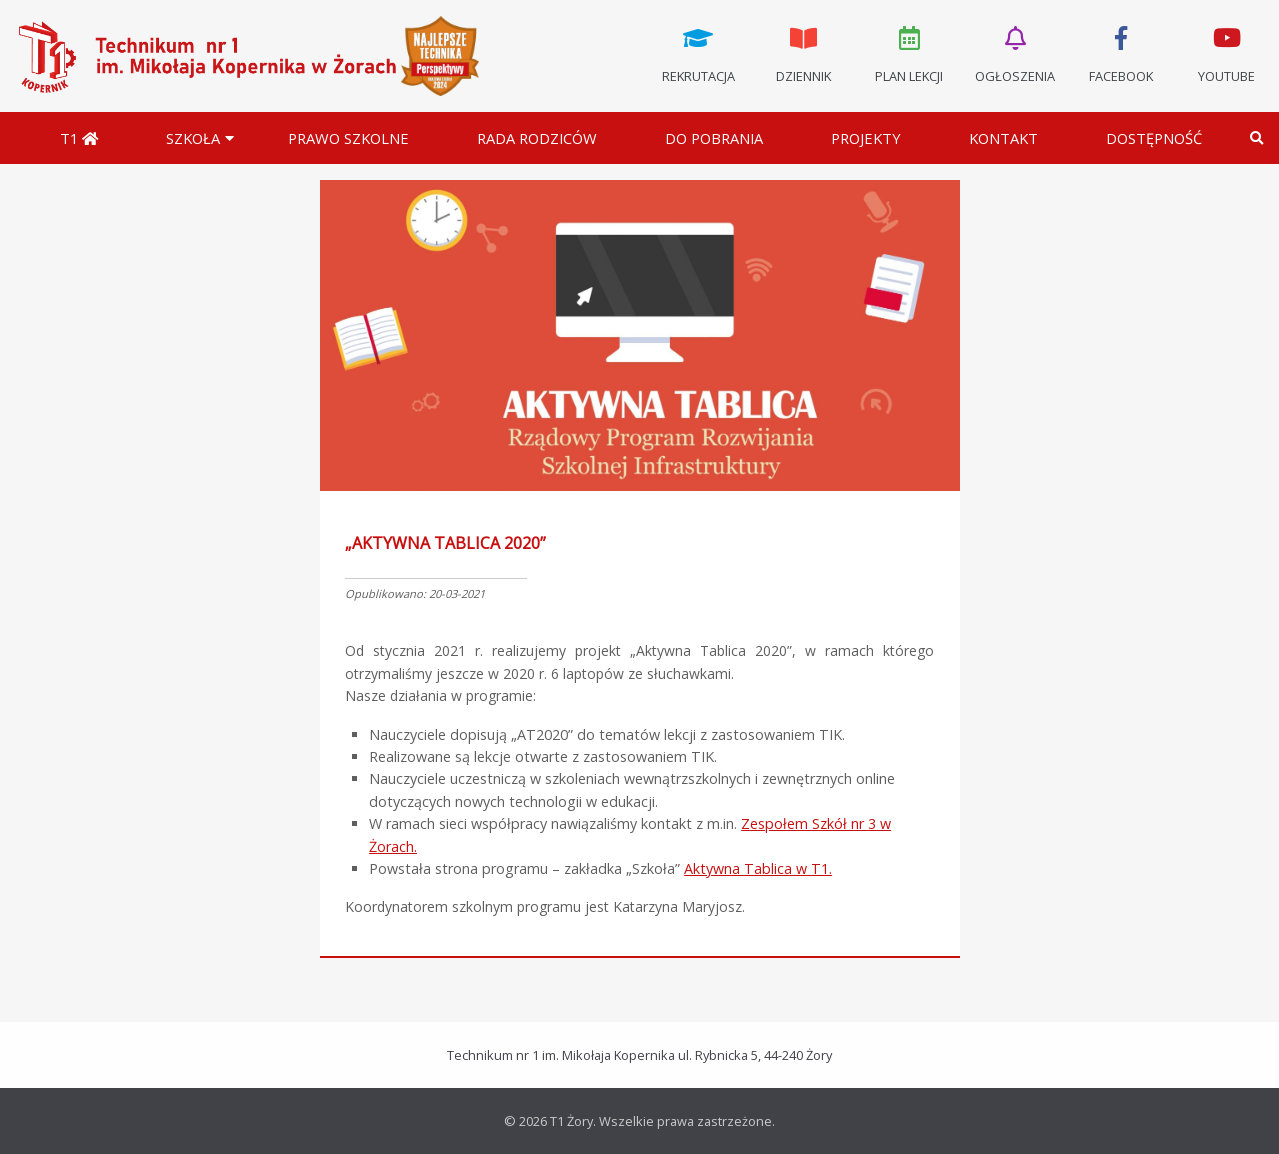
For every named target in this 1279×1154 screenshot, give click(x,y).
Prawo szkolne (348, 138)
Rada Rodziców (537, 138)
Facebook (1121, 53)
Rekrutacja (698, 53)
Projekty (866, 138)
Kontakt (1003, 138)
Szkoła (193, 138)
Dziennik (804, 53)
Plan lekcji (910, 53)
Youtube (1226, 53)
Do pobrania (714, 138)
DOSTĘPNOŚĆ (1154, 138)
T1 (79, 138)
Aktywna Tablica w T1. (758, 868)
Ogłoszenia (1015, 53)
